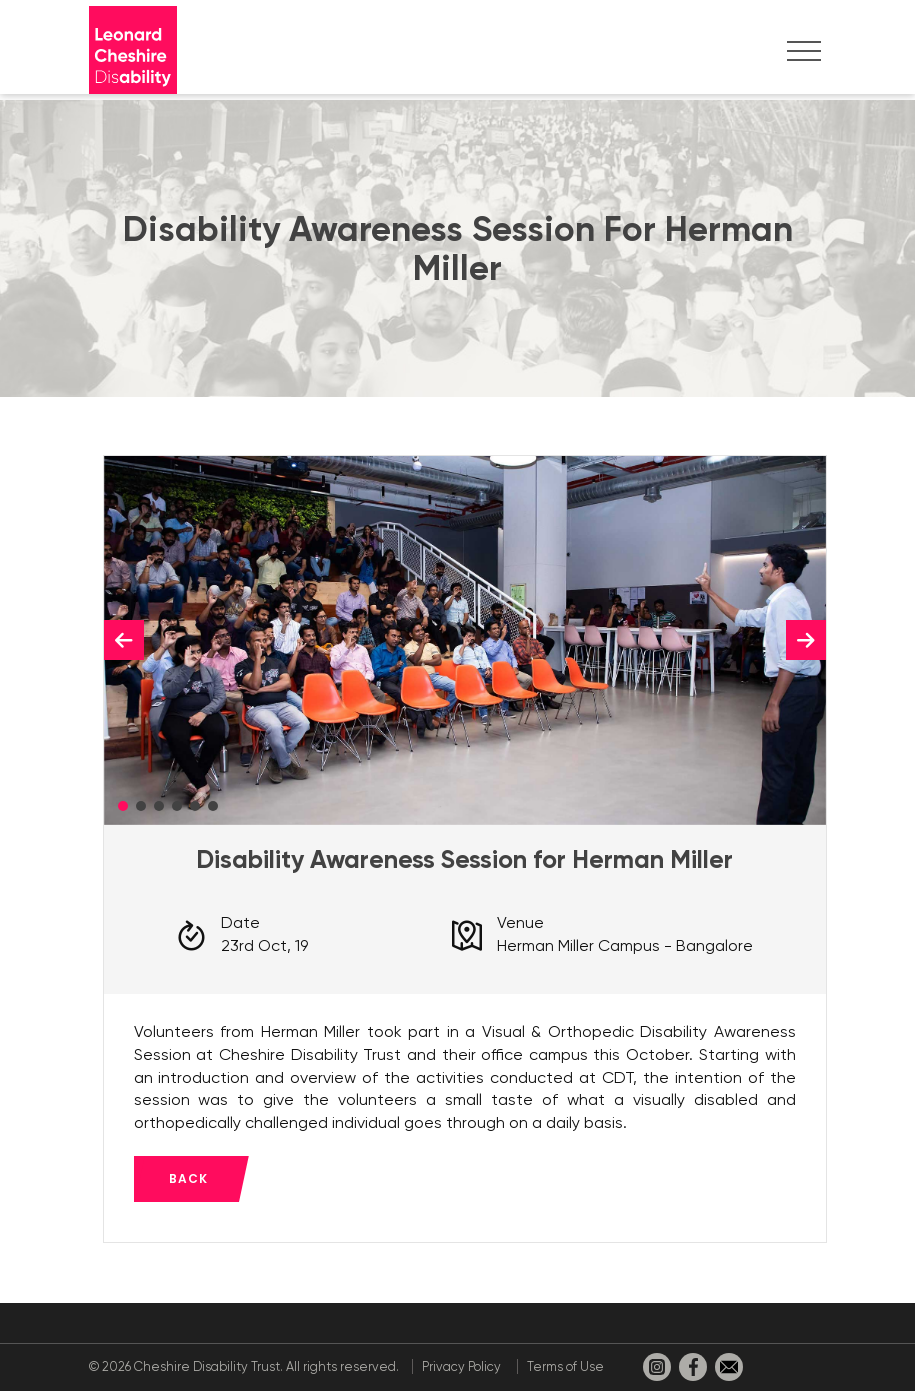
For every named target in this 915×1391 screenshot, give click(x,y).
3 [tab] (159, 806)
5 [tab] (195, 806)
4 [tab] (177, 806)
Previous (124, 640)
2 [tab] (141, 806)
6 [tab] (213, 806)
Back (188, 1178)
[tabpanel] (465, 640)
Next (806, 640)
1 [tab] (123, 806)
